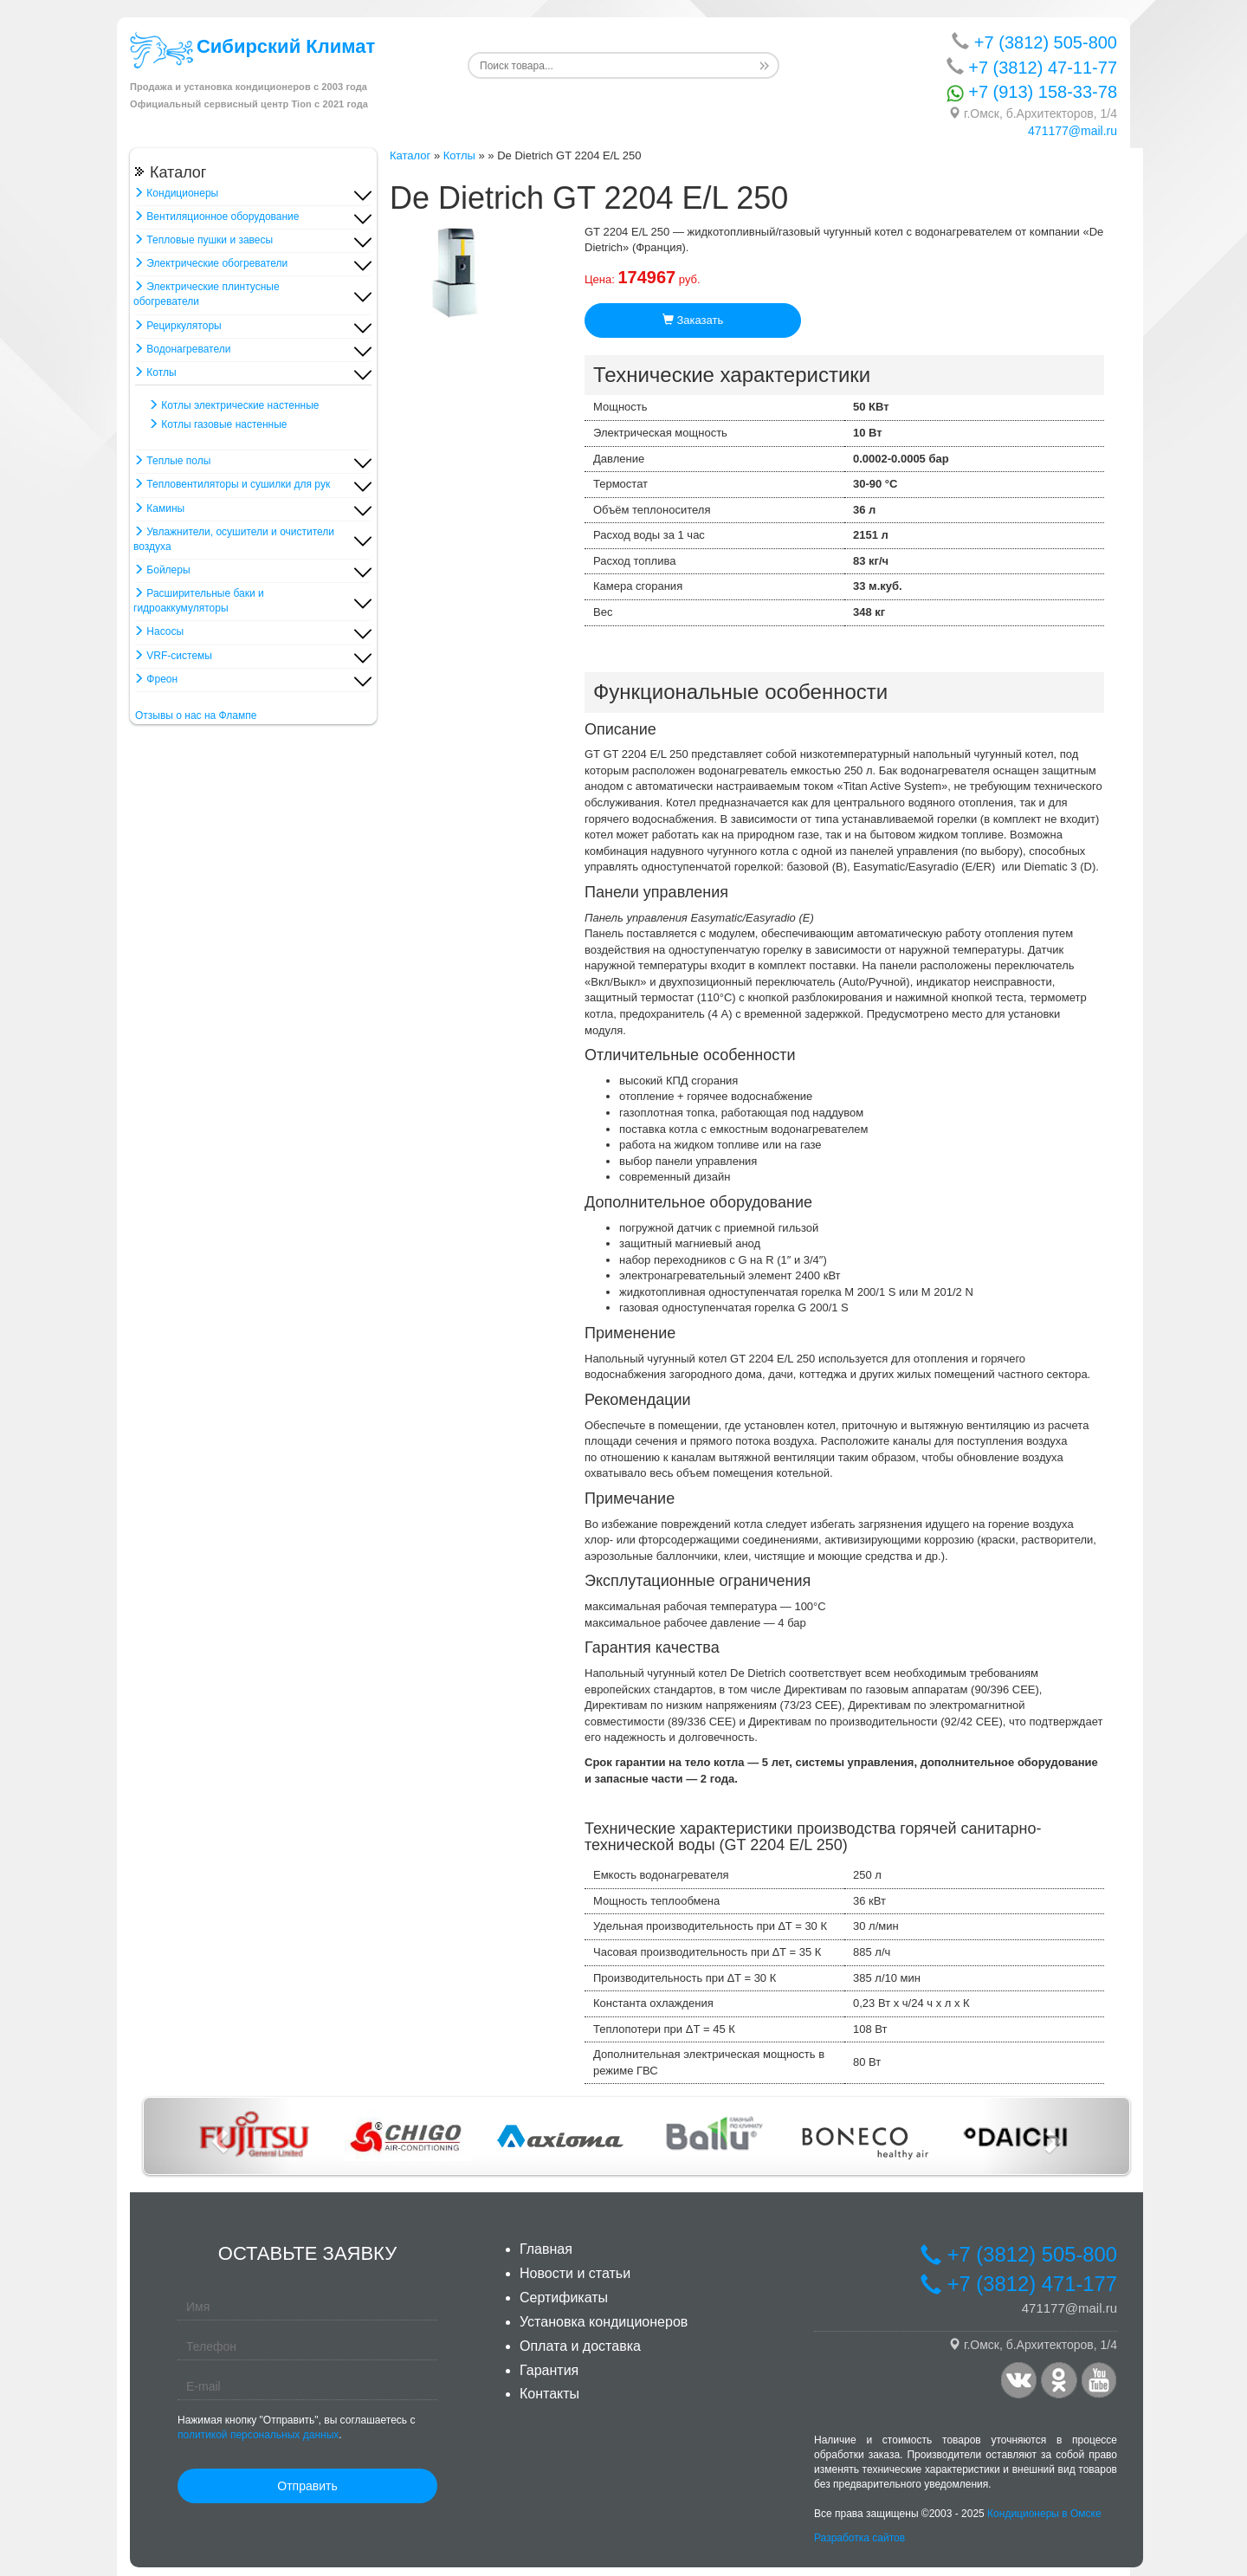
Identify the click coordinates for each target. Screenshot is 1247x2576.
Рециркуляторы (177, 326)
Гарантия (549, 2370)
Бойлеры (162, 570)
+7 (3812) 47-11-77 (1032, 67)
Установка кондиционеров (604, 2321)
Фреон (155, 679)
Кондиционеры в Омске (1044, 2514)
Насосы (158, 631)
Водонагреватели (181, 349)
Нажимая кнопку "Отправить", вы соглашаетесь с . (296, 2427)
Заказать (692, 320)
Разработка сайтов (859, 2538)
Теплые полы (171, 461)
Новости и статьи (575, 2273)
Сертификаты (564, 2297)
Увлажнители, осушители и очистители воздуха (233, 539)
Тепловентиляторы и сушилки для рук (231, 484)
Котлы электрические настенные (234, 405)
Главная (546, 2249)
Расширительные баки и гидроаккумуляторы (198, 600)
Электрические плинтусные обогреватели (206, 294)
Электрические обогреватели (210, 263)
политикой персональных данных (258, 2435)
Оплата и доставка (580, 2346)
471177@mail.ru (1072, 131)
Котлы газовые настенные (218, 424)
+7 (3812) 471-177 (1018, 2284)
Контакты (549, 2393)
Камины (158, 508)
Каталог (410, 155)
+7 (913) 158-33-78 (1032, 92)
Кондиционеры (175, 193)
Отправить (307, 2486)
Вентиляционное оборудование (216, 216)
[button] (218, 2136)
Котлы (155, 372)
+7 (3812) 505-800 (1034, 42)
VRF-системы (172, 656)
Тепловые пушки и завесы (203, 240)
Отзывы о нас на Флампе (195, 715)
